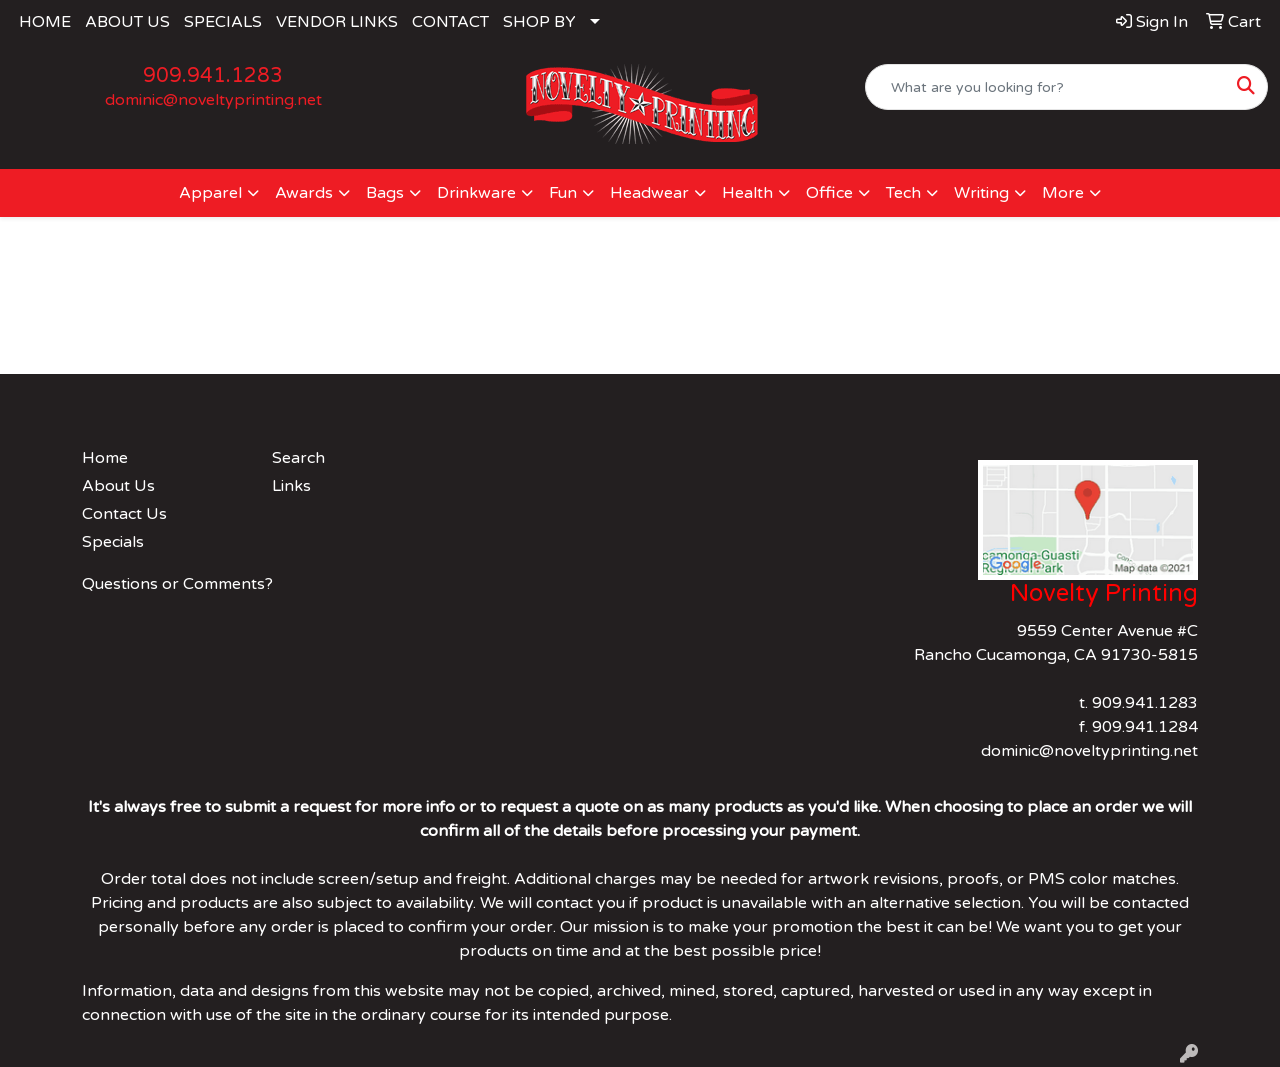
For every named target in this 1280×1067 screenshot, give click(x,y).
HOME (45, 22)
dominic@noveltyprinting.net (213, 100)
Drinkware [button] (476, 193)
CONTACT (450, 22)
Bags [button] (385, 193)
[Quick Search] (1045, 87)
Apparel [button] (210, 193)
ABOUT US (127, 22)
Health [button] (747, 193)
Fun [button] (563, 193)
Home (105, 458)
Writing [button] (981, 193)
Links (291, 486)
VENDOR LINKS (337, 22)
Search (298, 458)
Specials (113, 542)
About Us (118, 486)
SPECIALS (223, 22)
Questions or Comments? (177, 584)
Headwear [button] (649, 193)
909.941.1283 (213, 76)
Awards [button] (304, 193)
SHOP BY (539, 22)
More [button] (1063, 193)
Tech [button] (903, 193)
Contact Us (124, 514)
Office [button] (829, 193)
